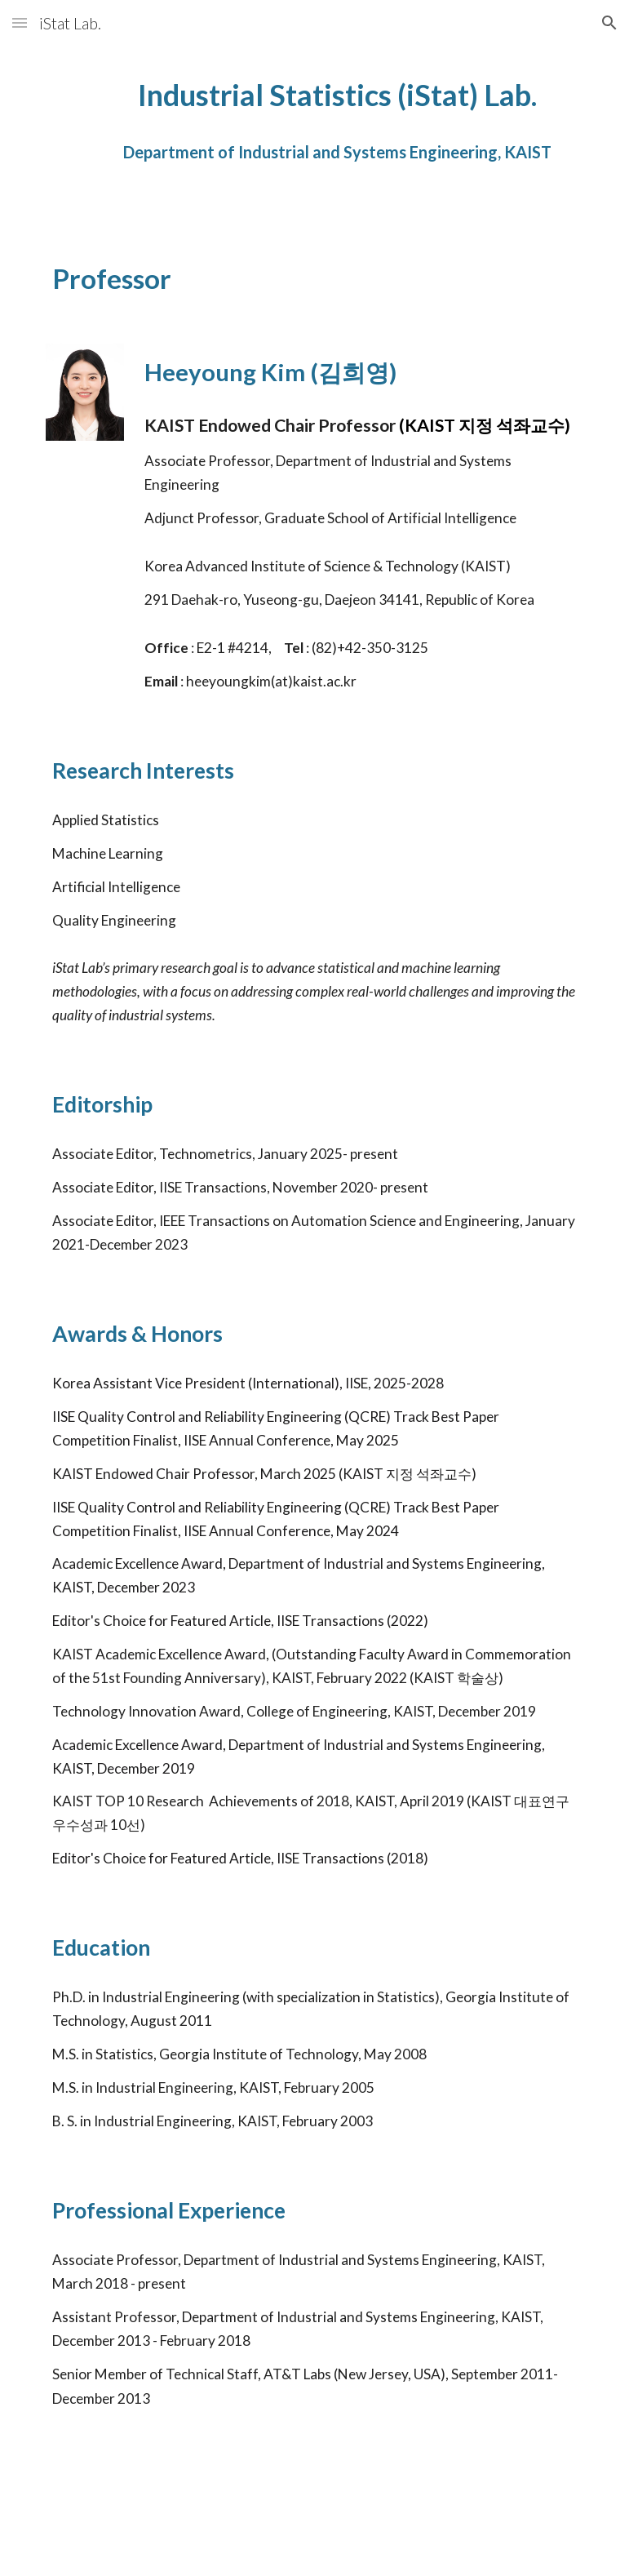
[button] (19, 22)
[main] (337, 128)
